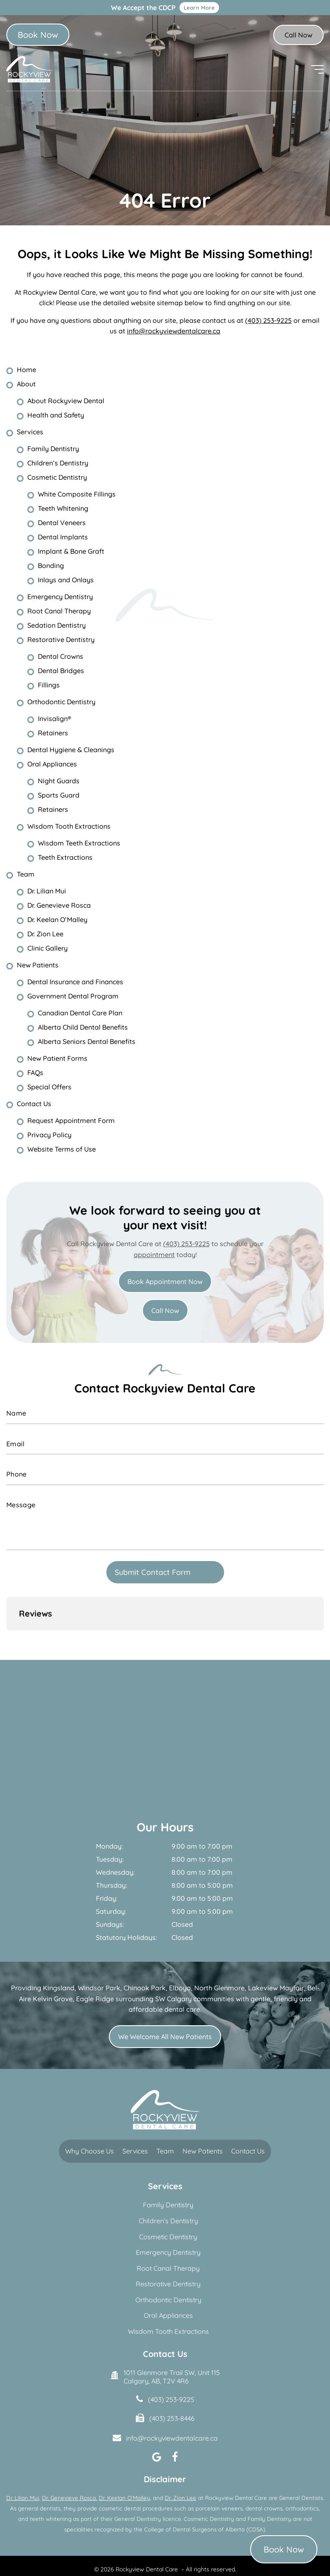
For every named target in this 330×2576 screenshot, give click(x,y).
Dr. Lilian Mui (46, 891)
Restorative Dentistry (61, 639)
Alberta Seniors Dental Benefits (86, 1041)
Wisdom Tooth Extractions (69, 826)
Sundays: (110, 1889)
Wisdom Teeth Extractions (79, 843)
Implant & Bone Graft (71, 551)
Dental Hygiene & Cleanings (70, 749)
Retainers (53, 733)
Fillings (49, 685)
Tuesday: (110, 1823)
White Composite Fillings (77, 494)
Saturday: (111, 1876)
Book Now (38, 34)
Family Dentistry (53, 448)
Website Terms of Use (61, 1149)
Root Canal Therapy (59, 611)
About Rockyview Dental (65, 400)
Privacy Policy (49, 1135)
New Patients (37, 965)
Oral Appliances (52, 764)
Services (30, 432)
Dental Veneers (62, 522)
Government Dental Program (73, 996)
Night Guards (58, 781)
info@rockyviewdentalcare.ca (173, 331)
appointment (154, 1254)
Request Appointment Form (71, 1120)
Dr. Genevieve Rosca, (69, 2462)
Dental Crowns (60, 656)
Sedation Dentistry (56, 625)
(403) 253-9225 (268, 320)
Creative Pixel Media (204, 2562)
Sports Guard (58, 795)
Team (25, 874)
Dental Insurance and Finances (75, 982)
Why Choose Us (89, 2115)
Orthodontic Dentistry (61, 702)
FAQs (35, 1072)
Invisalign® (54, 718)
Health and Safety (55, 415)
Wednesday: (115, 1837)
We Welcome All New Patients (165, 2001)
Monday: (109, 1810)
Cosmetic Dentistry (57, 477)
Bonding (51, 565)
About (26, 384)
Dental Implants (63, 537)
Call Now (298, 35)
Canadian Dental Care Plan (80, 1013)
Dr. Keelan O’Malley (57, 919)
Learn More (199, 7)
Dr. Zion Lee (45, 934)
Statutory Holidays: (126, 1902)
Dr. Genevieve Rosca (59, 905)
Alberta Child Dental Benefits (83, 1027)
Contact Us (34, 1103)
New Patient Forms (57, 1058)
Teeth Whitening (63, 508)
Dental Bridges (61, 670)
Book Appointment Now (165, 1281)
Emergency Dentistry (60, 596)
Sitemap (205, 2548)
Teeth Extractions (65, 857)
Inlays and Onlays (66, 580)
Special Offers (49, 1087)
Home (26, 369)
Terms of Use (172, 2548)
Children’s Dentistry (57, 463)
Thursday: (111, 1850)
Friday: (106, 1863)
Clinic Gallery (47, 948)
